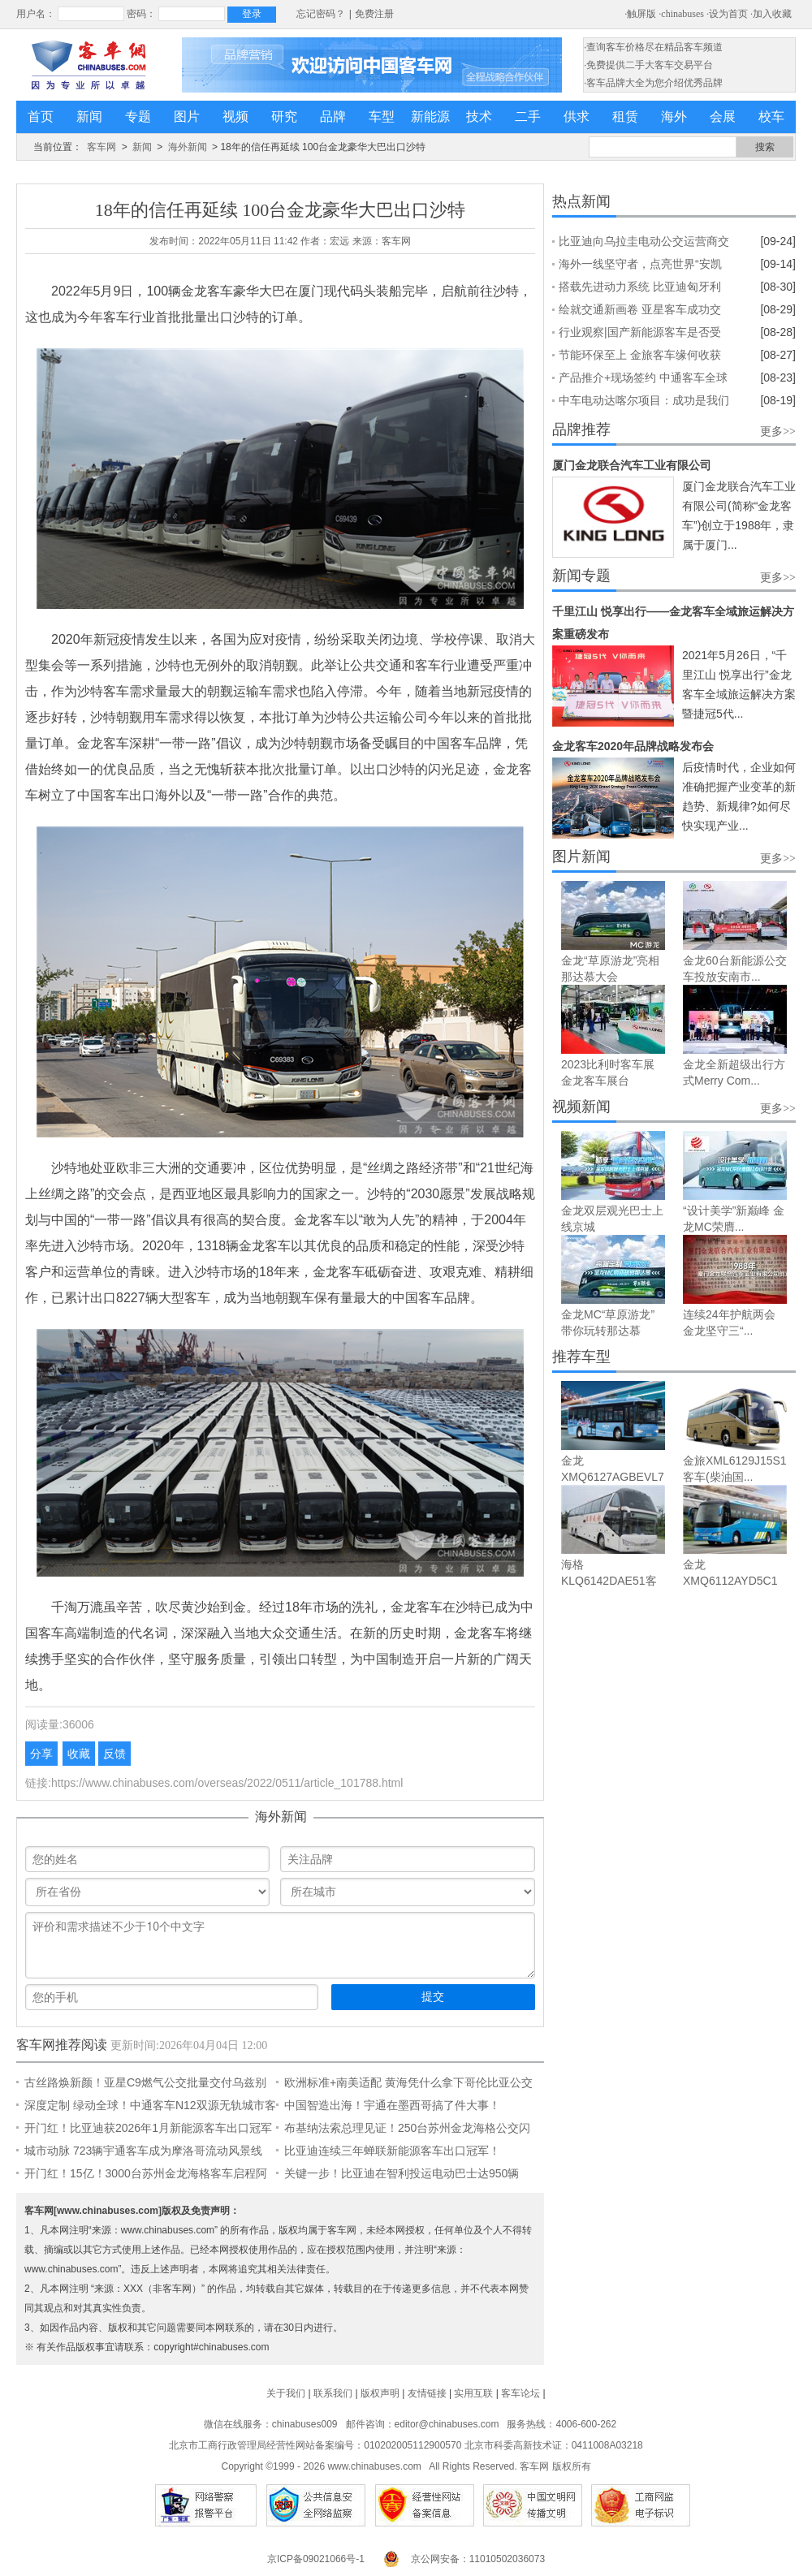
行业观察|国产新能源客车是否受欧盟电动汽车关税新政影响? (640, 334)
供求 (577, 116)
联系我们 (332, 2393)
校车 (771, 116)
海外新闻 (187, 147)
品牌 (333, 116)
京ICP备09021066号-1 (316, 2559)
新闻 (89, 116)
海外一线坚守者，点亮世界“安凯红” (640, 266)
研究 (284, 116)
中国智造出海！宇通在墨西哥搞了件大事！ (392, 2105)
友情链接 (427, 2393)
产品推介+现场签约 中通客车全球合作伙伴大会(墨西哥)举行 (643, 380)
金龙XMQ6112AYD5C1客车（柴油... (730, 1580)
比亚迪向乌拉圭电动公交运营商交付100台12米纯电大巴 (644, 243)
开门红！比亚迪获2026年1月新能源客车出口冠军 (148, 2127)
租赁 (625, 116)
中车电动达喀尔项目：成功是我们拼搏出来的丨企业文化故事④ (644, 403)
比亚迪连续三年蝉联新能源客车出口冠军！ (392, 2150)
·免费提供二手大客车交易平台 (648, 65)
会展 (723, 116)
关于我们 (285, 2393)
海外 (674, 116)
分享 (41, 1753)
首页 (41, 116)
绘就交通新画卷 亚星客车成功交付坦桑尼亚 (640, 312)
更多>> (778, 431)
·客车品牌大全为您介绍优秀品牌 (653, 82)
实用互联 (473, 2393)
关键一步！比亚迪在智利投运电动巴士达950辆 (401, 2173)
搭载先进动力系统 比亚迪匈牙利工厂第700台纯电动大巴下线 (640, 289)
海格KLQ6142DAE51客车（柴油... (609, 1580)
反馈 (114, 1753)
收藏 (78, 1753)
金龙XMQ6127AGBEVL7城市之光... (612, 1476)
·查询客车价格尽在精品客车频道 (653, 47)
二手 (528, 116)
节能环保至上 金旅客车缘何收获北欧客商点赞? (640, 357)
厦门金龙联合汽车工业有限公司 (631, 465)
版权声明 (380, 2393)
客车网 (101, 147)
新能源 (430, 116)
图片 (187, 116)
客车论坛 (520, 2393)
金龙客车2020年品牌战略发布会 (633, 746)
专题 (138, 116)
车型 (382, 116)
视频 (235, 116)
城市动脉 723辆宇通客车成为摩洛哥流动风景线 (143, 2150)
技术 (479, 116)
